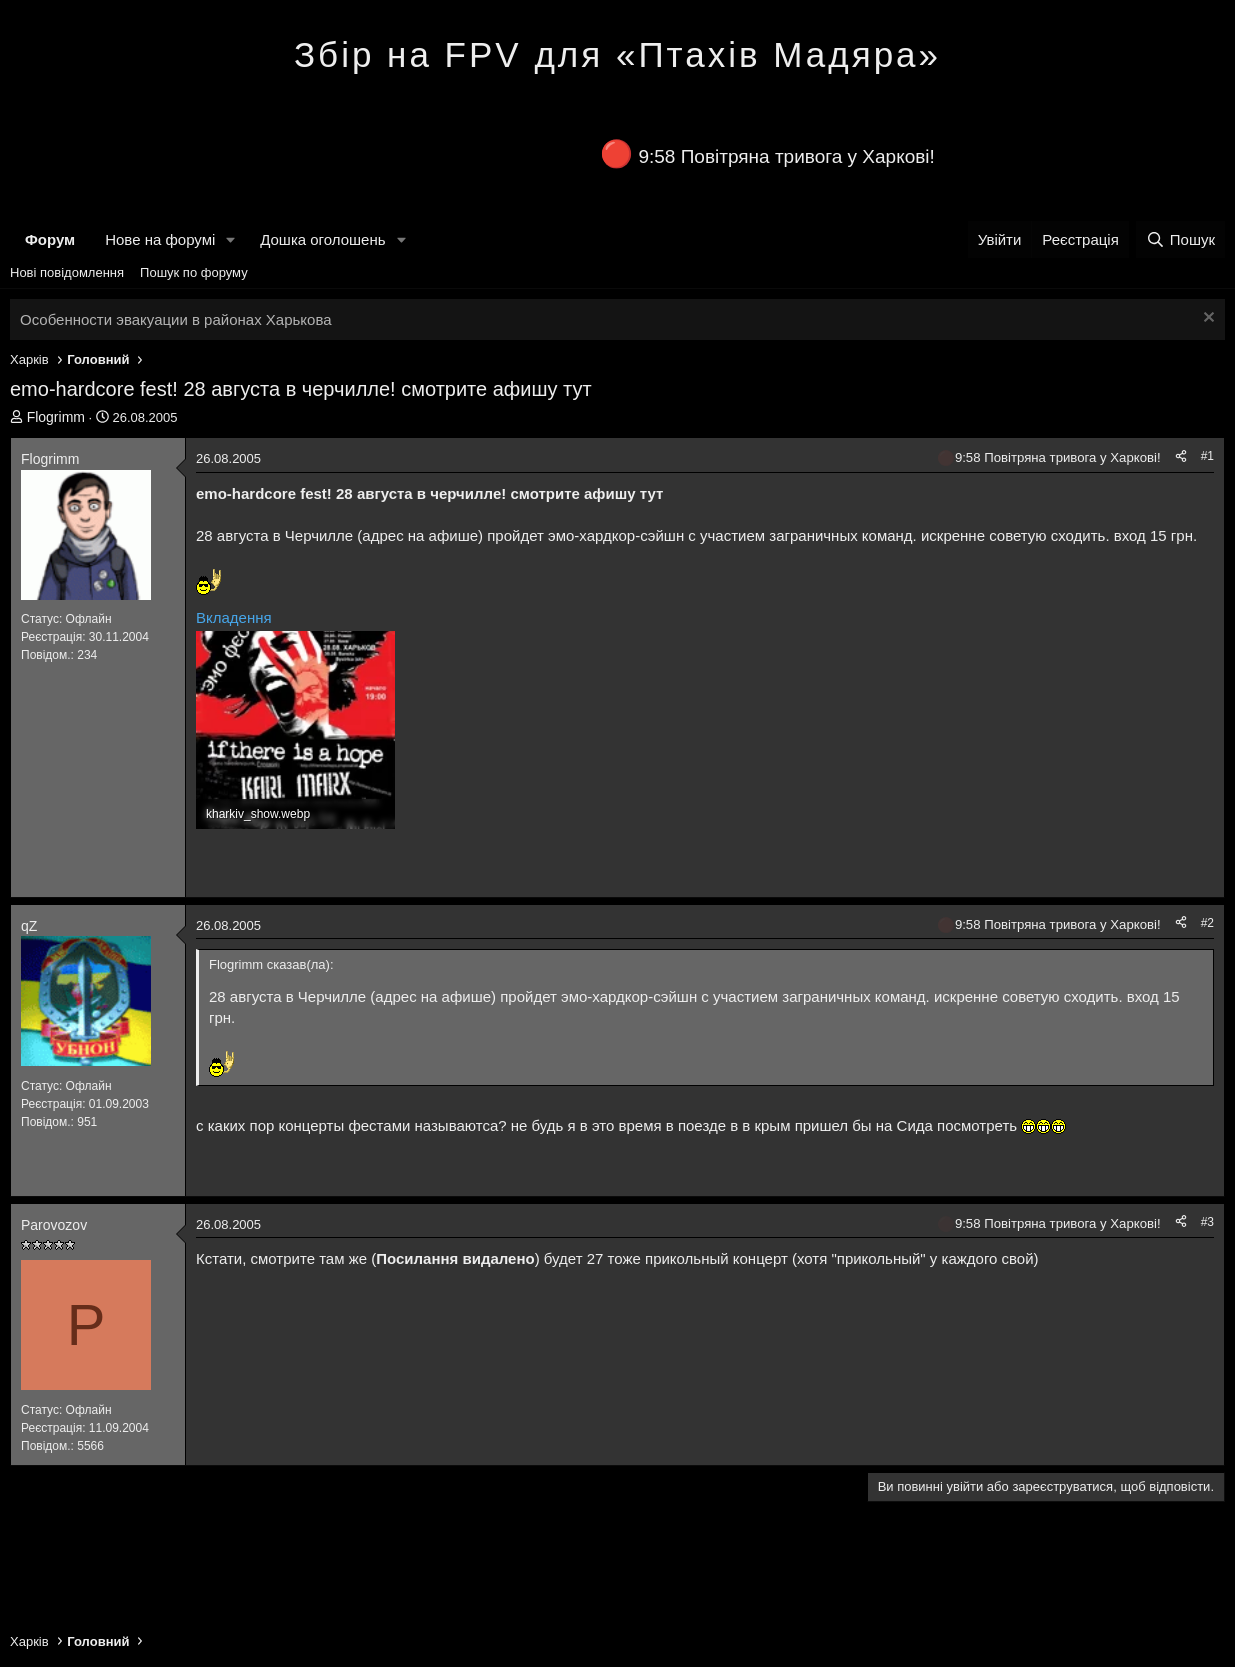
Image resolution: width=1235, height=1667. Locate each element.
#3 (1207, 1222)
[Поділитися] (1181, 456)
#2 (1207, 923)
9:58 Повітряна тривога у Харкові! (786, 156)
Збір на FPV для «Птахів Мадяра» (617, 54)
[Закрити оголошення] (1206, 319)
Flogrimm (56, 417)
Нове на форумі (160, 239)
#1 (1207, 456)
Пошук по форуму (194, 272)
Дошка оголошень (322, 239)
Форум (50, 239)
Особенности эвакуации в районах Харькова (176, 319)
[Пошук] (1180, 239)
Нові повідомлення (67, 272)
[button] (231, 239)
